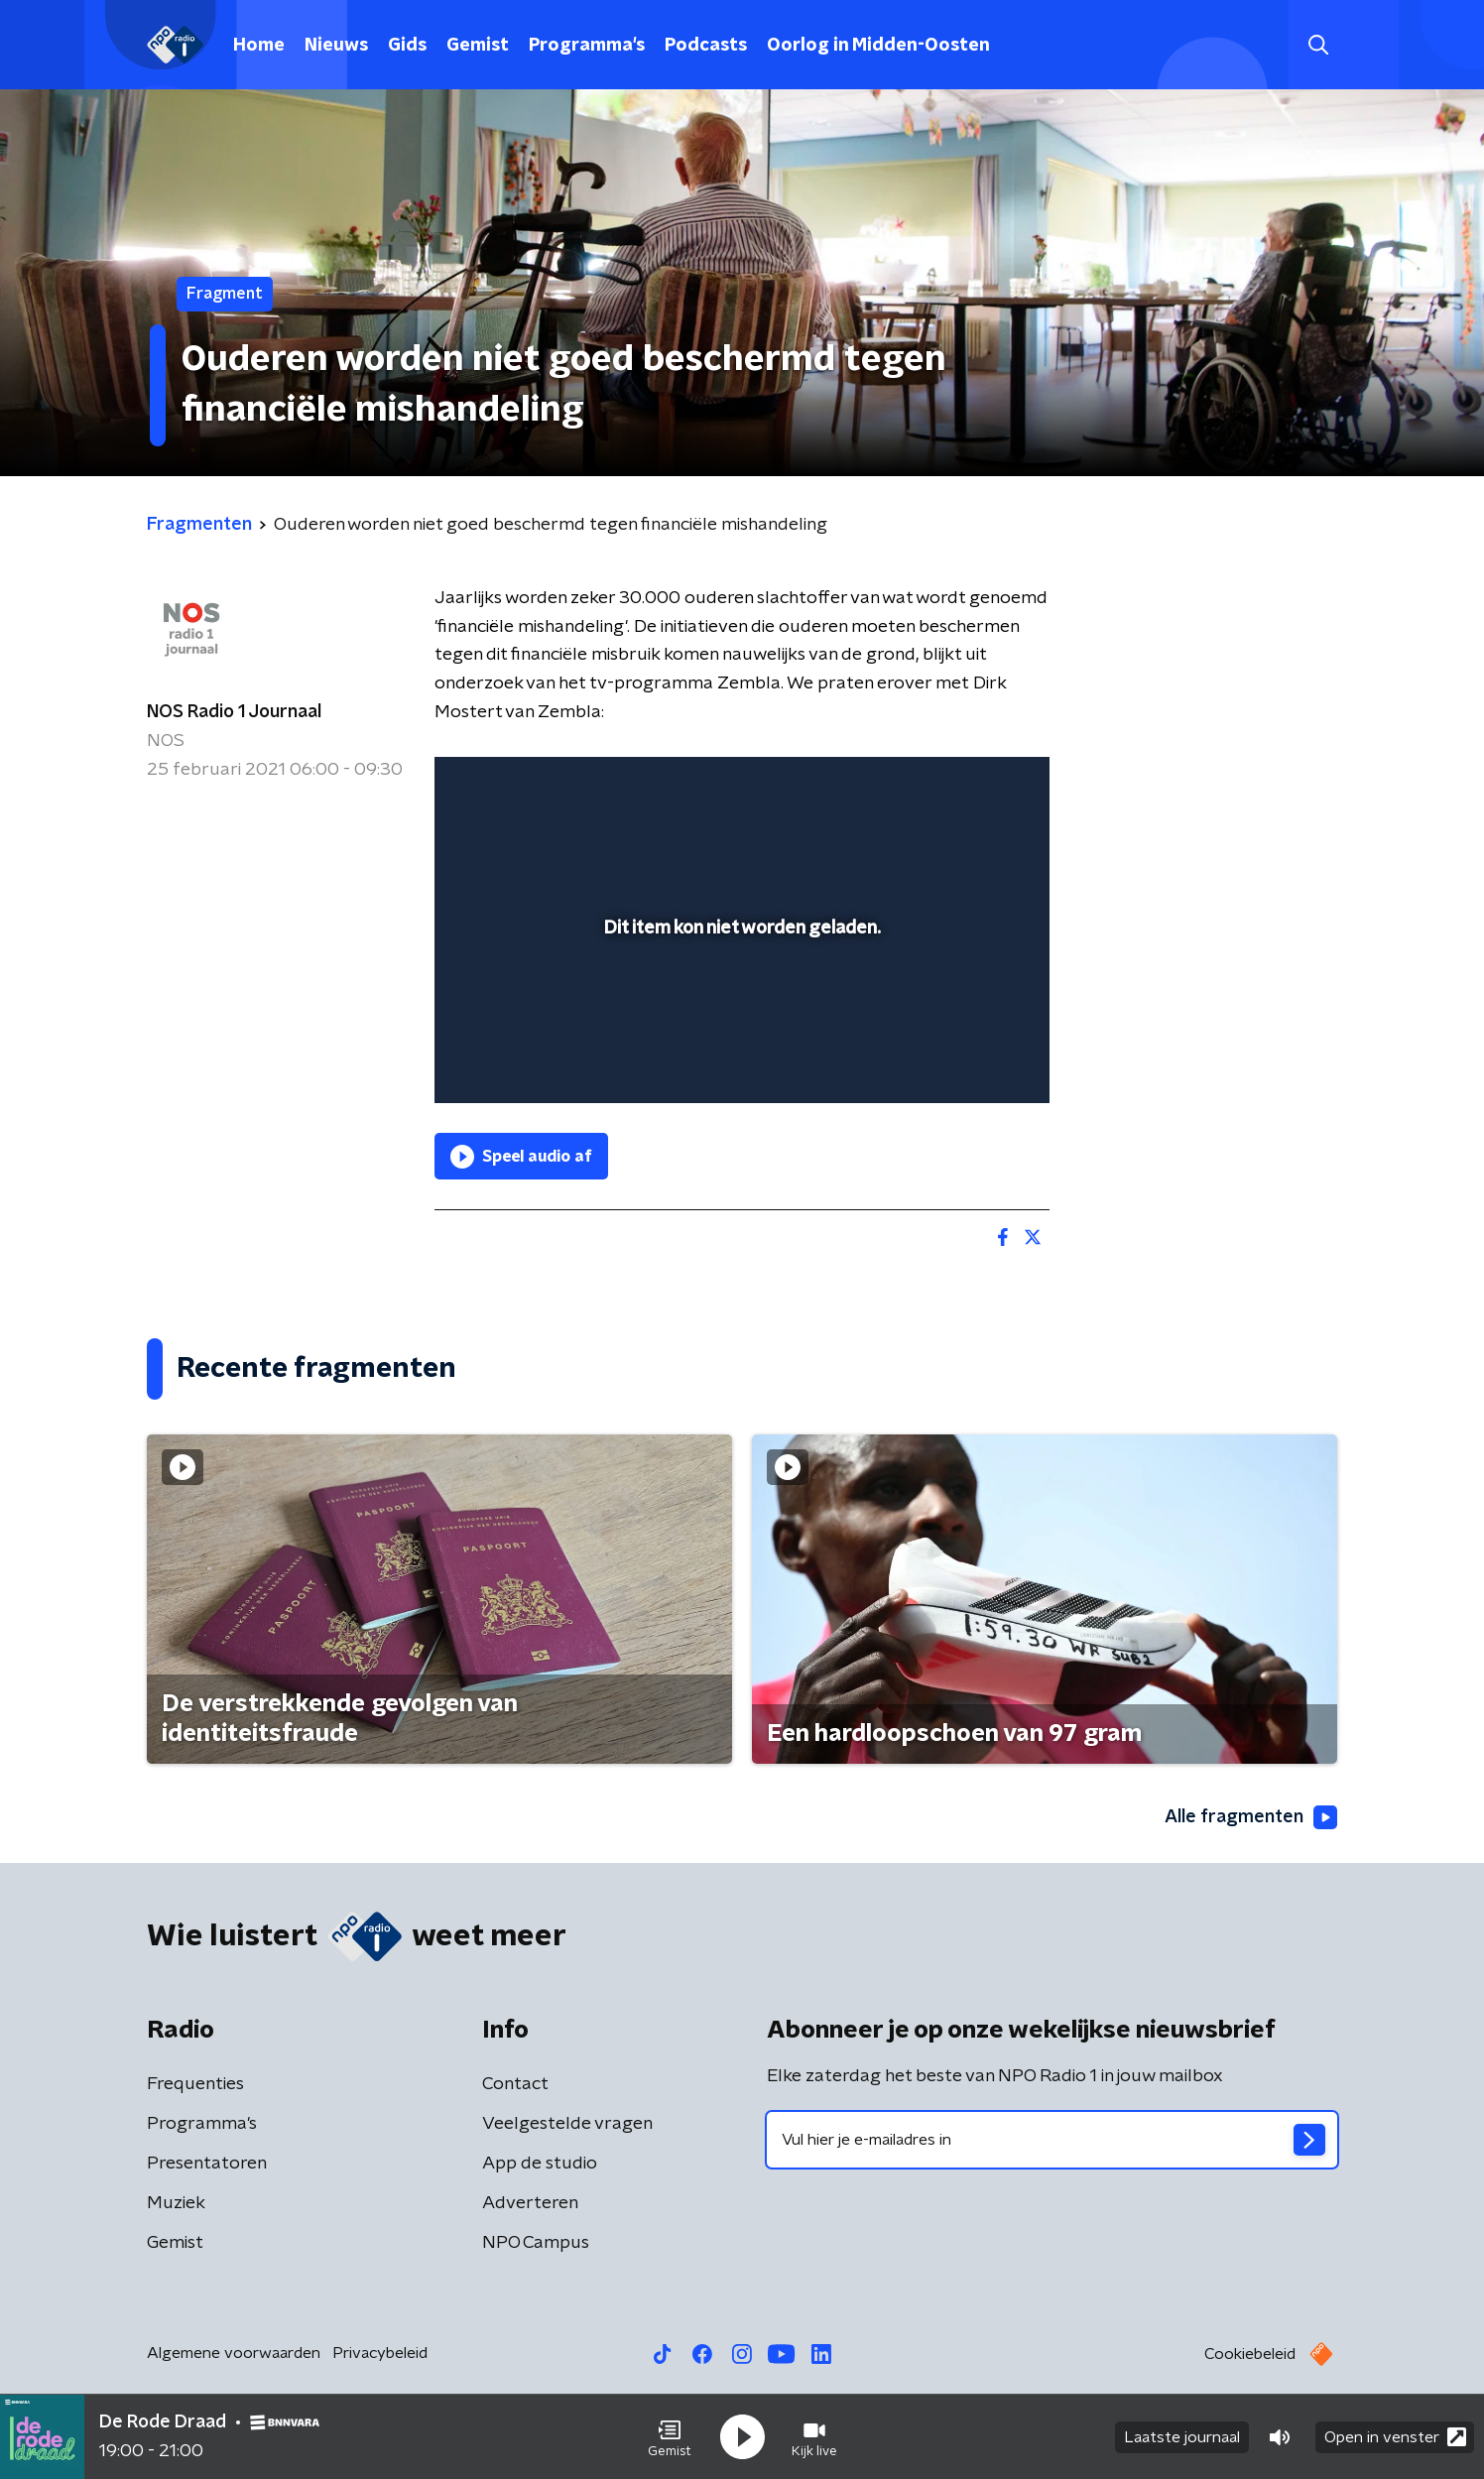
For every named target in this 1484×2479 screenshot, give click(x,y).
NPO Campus (535, 2243)
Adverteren (530, 2203)
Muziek (176, 2203)
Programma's (587, 46)
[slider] (739, 1006)
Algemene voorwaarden (233, 2353)
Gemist (477, 46)
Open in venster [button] (1395, 2436)
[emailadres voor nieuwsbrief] (1052, 2140)
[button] (669, 2437)
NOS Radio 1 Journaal (234, 712)
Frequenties (195, 2084)
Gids (407, 46)
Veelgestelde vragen (567, 2124)
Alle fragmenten (1251, 1817)
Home (259, 46)
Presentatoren (207, 2163)
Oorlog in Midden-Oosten (878, 46)
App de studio (539, 2163)
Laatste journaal (1182, 2437)
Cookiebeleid (1250, 2354)
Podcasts (706, 46)
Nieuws (336, 46)
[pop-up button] (960, 1059)
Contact (515, 2084)
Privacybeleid (380, 2353)
